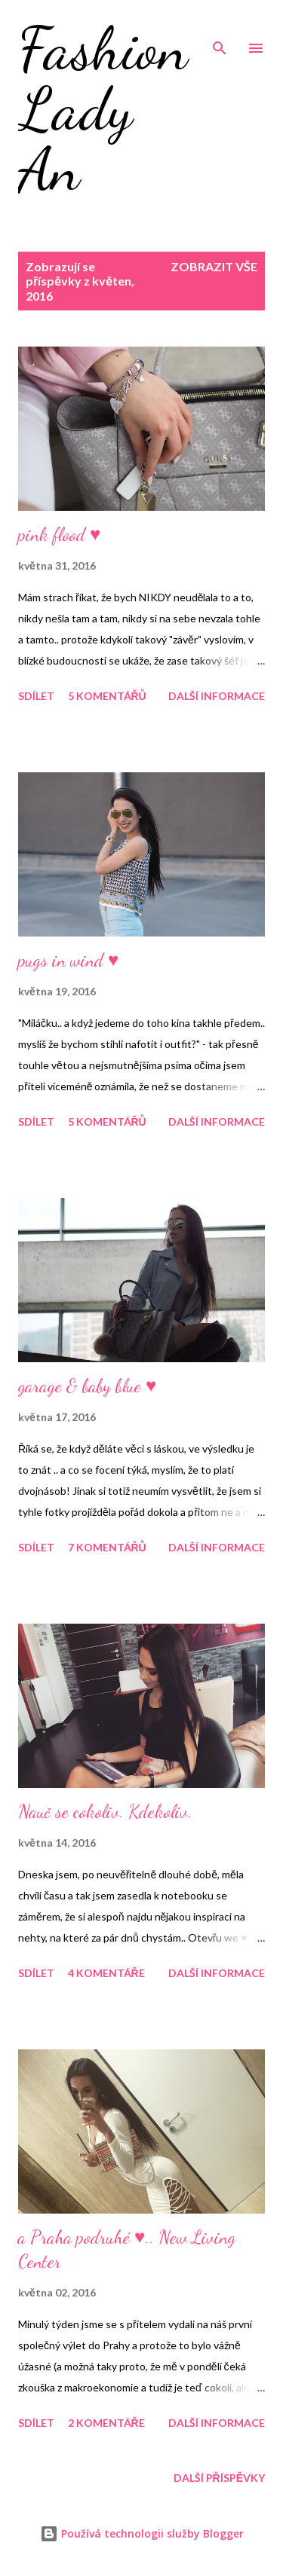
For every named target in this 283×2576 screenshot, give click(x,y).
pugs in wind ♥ (68, 960)
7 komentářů (107, 1547)
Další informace (216, 695)
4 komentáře (106, 1972)
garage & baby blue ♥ (87, 1386)
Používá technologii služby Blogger (142, 2533)
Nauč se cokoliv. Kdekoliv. (105, 1812)
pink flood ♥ (59, 534)
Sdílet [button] (36, 695)
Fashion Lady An (103, 108)
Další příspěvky (219, 2477)
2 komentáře (106, 2422)
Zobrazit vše (214, 266)
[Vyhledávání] (220, 27)
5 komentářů (107, 695)
